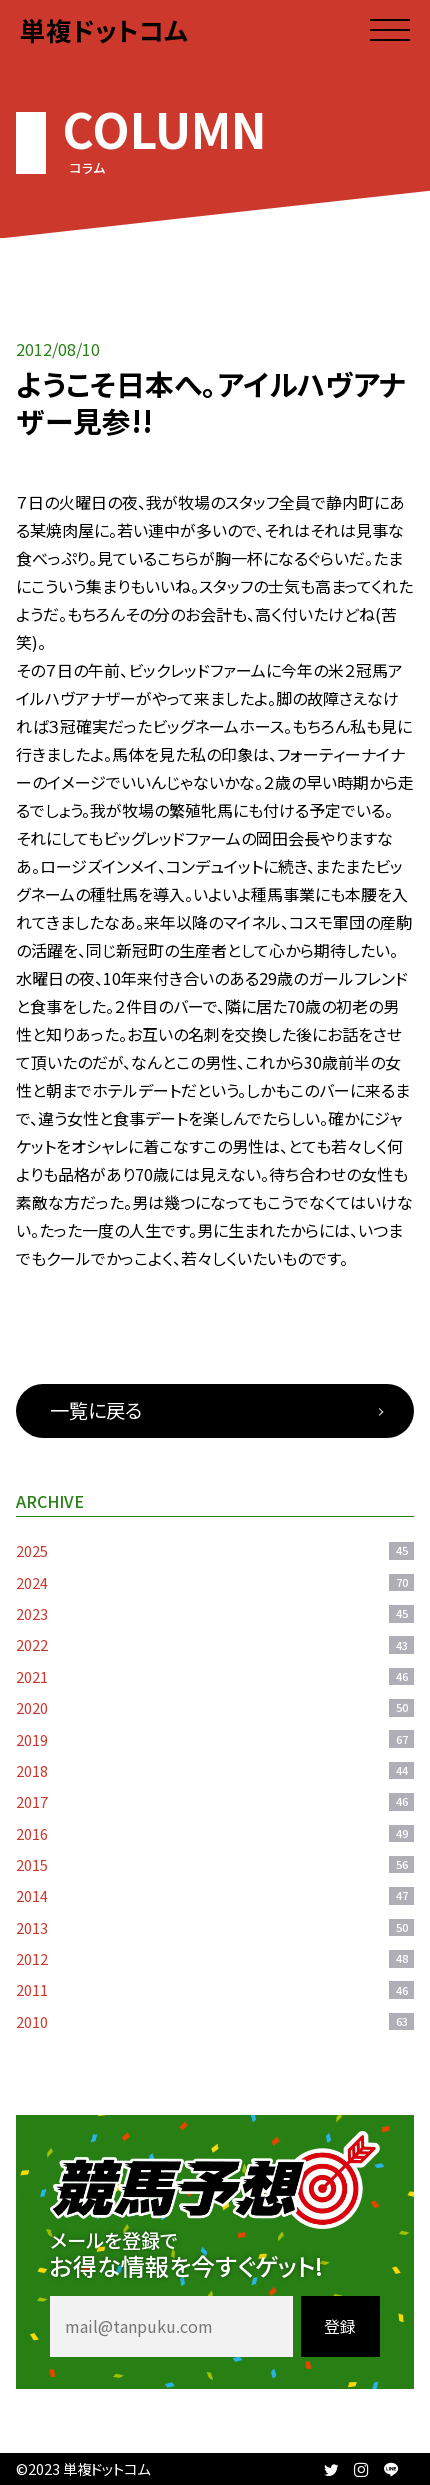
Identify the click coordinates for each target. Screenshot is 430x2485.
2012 (215, 1958)
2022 (215, 1644)
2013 (215, 1927)
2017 (215, 1801)
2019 (215, 1739)
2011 (215, 1989)
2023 (215, 1613)
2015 (215, 1864)
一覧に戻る (96, 1410)
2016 (215, 1833)
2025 (215, 1550)
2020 (215, 1707)
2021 (215, 1676)
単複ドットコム (104, 29)
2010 (215, 2021)
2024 (215, 1582)
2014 (215, 1895)
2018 (215, 1770)
